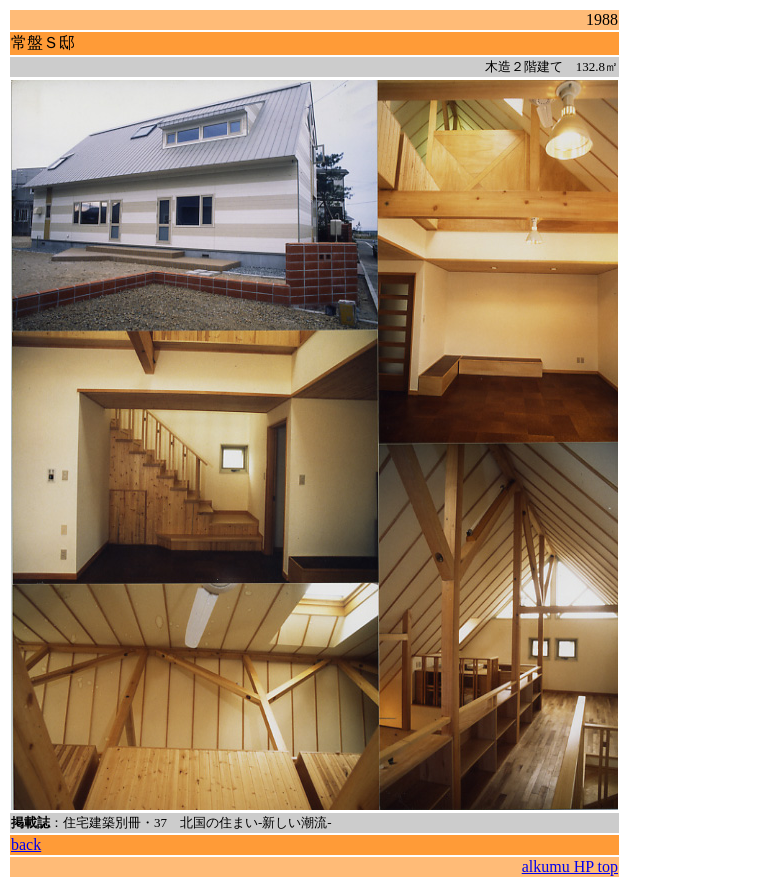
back (26, 844)
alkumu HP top (570, 866)
